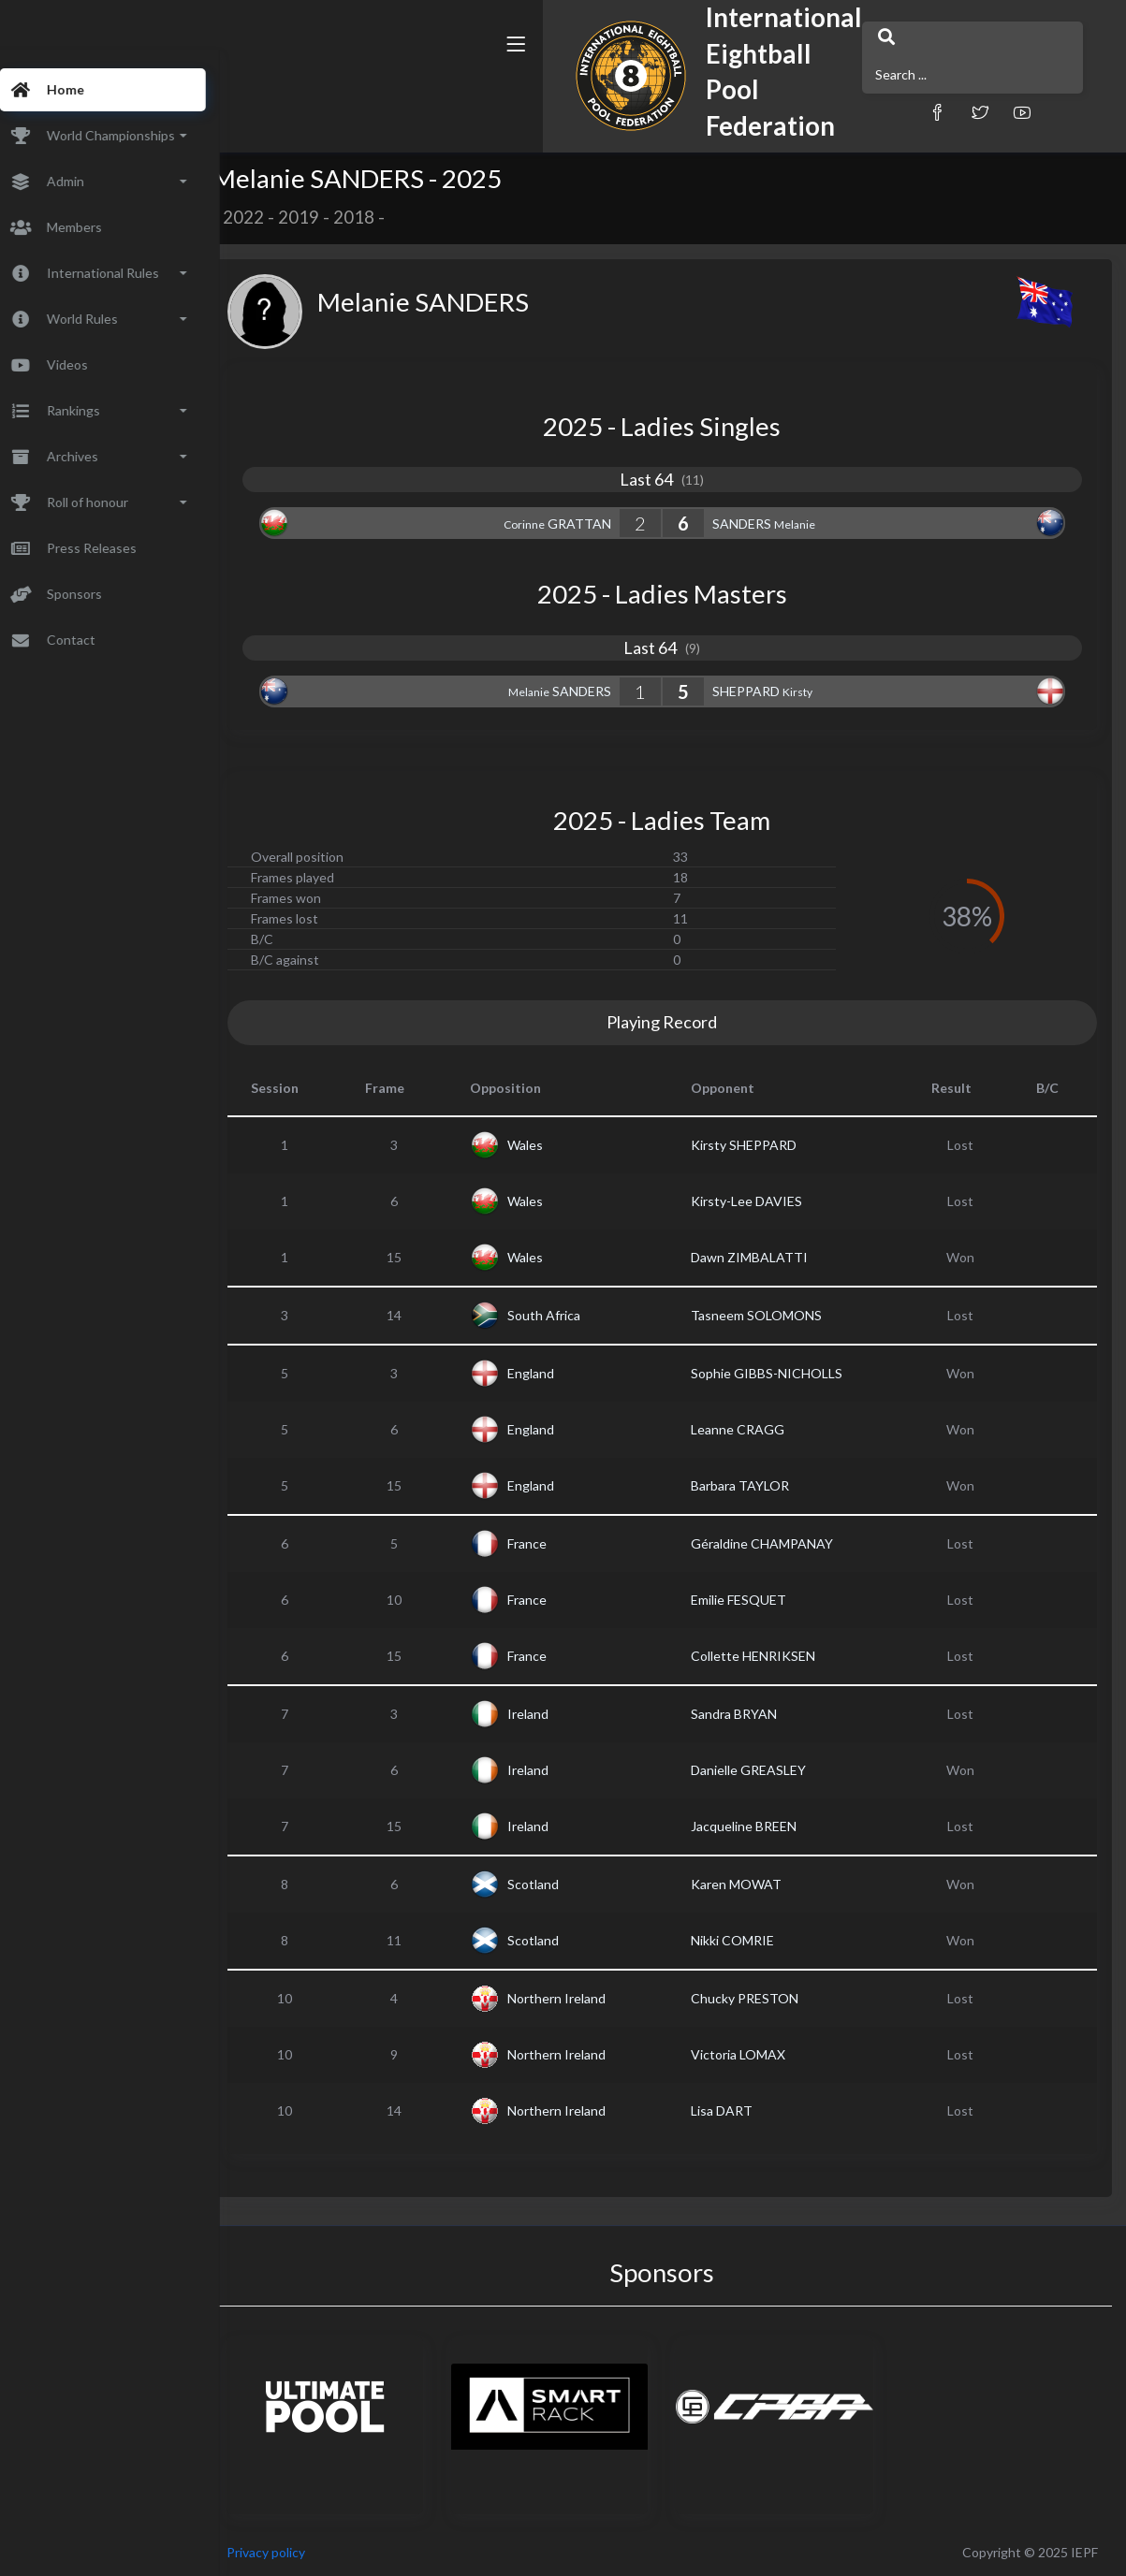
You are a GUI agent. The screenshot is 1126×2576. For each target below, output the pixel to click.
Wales (551, 1145)
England (557, 1373)
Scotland (559, 1884)
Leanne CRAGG (755, 1429)
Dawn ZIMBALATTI (767, 1257)
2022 (279, 217)
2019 (334, 217)
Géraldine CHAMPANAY (780, 1543)
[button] (782, 96)
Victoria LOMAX (756, 2054)
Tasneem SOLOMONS (774, 1315)
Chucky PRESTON (762, 1998)
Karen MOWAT (754, 1884)
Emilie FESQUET (756, 1600)
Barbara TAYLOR (758, 1485)
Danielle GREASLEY (766, 1770)
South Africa (570, 1315)
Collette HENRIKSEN (771, 1656)
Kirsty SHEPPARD (761, 1145)
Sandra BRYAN (752, 1714)
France (553, 1543)
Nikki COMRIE (750, 1940)
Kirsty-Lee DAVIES (764, 1201)
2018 (389, 217)
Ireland (554, 1714)
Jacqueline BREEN (761, 1826)
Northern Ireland (583, 1998)
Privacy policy (301, 2552)
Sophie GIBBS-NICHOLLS (784, 1373)
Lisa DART (739, 2110)
